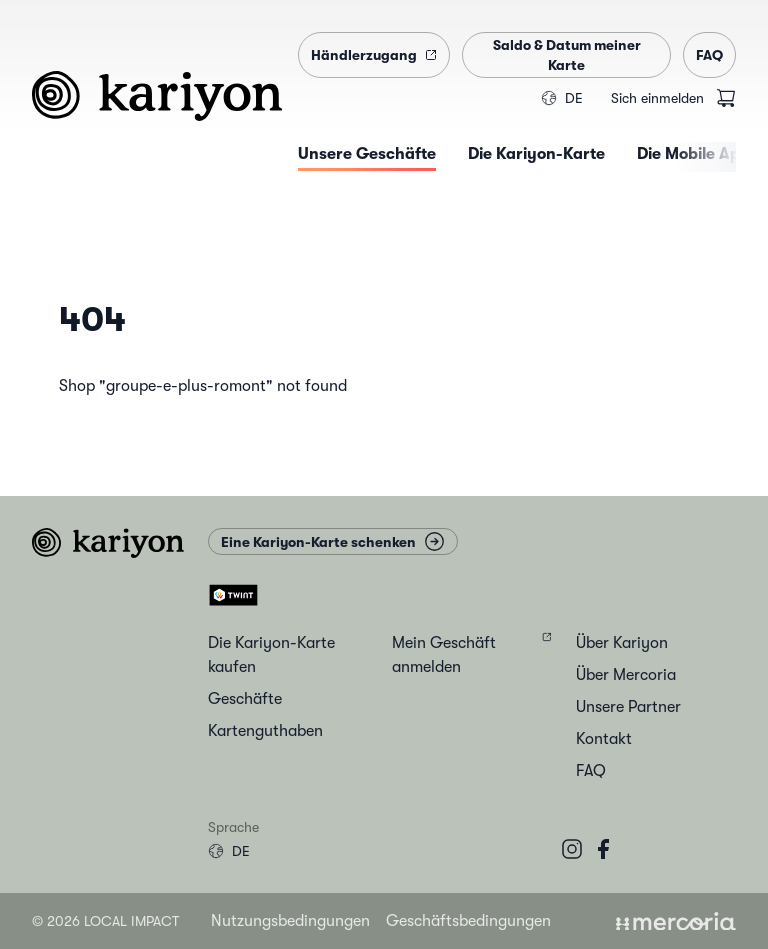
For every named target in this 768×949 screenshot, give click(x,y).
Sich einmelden (657, 98)
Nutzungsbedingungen (290, 921)
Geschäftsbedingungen (468, 921)
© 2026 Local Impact (105, 921)
